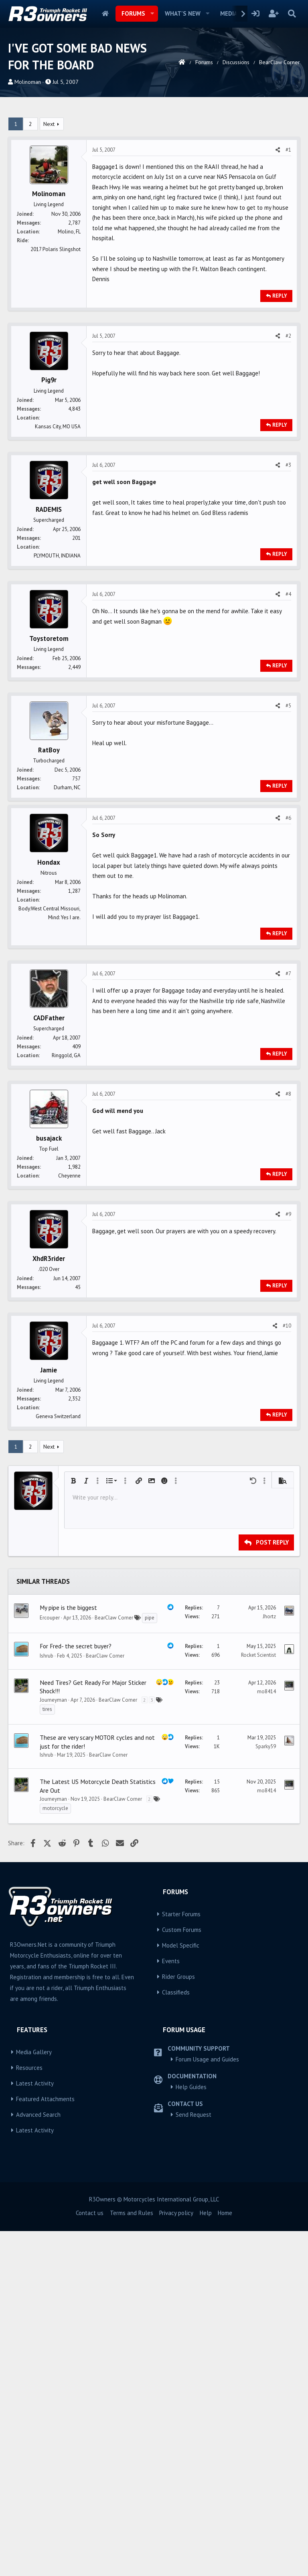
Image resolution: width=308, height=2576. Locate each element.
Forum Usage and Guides (207, 2292)
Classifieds (176, 2225)
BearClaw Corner (114, 1850)
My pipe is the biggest (68, 1840)
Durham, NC (67, 787)
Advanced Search (38, 2347)
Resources (29, 2300)
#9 (288, 1330)
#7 (288, 1089)
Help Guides (191, 2319)
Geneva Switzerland (58, 1532)
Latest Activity (35, 2316)
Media (228, 13)
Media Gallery (34, 2284)
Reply (279, 295)
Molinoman (27, 81)
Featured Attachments (45, 2331)
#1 (288, 149)
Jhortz (269, 1849)
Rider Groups (178, 2209)
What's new (183, 13)
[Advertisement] (154, 861)
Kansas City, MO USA (58, 426)
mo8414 (266, 1924)
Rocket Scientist (258, 1887)
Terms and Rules (131, 2445)
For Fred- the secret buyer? (75, 1879)
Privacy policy (176, 2445)
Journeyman (53, 1932)
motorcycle (55, 2040)
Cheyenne (69, 1292)
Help (206, 2445)
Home (105, 14)
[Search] (292, 14)
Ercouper (50, 1850)
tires (47, 1941)
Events (171, 2193)
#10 (287, 1442)
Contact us (89, 2445)
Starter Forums (181, 2146)
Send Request (193, 2347)
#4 (288, 594)
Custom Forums (181, 2162)
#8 (288, 1210)
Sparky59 (265, 1979)
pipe (149, 1850)
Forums (133, 13)
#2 (288, 335)
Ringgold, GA (66, 1171)
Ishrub (46, 1888)
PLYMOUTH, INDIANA (57, 555)
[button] (152, 14)
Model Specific (180, 2178)
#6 (288, 934)
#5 (288, 705)
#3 (288, 465)
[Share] (278, 150)
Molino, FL (69, 231)
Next (49, 124)
